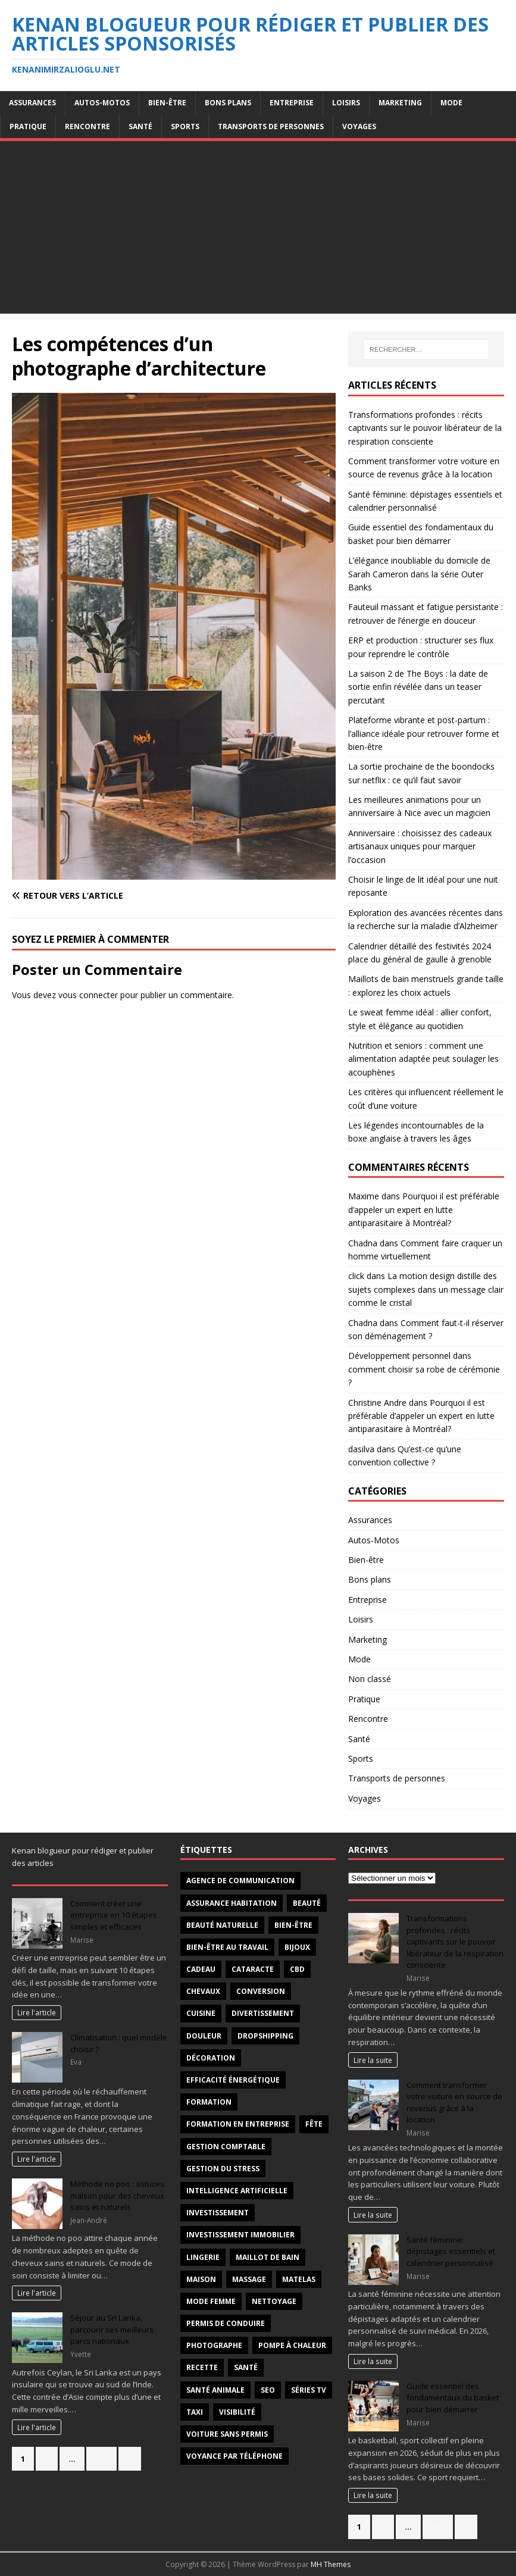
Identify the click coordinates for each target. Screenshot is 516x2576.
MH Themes (331, 2564)
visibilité (237, 2412)
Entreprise (292, 103)
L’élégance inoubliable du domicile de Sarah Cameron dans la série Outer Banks (419, 574)
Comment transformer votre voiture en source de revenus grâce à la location (454, 2102)
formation (209, 2102)
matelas (298, 2279)
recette (202, 2367)
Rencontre (87, 126)
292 (101, 2458)
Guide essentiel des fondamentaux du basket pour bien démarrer (452, 2398)
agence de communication (240, 1880)
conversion (260, 1991)
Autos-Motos (102, 103)
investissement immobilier (240, 2235)
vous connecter (88, 995)
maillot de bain (267, 2257)
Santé (140, 126)
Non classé (369, 1678)
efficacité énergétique (233, 2080)
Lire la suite (373, 2060)
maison (201, 2279)
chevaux (203, 1991)
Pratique (28, 126)
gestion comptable (225, 2147)
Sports (185, 126)
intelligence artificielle (236, 2191)
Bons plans (228, 103)
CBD (297, 1969)
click (356, 1275)
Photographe (214, 2345)
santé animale (215, 2390)
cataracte (253, 1969)
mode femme (211, 2301)
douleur (203, 2036)
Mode (451, 103)
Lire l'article (36, 2012)
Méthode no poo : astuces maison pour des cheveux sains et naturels (117, 2195)
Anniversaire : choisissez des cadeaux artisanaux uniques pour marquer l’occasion (420, 846)
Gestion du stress (222, 2169)
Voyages (359, 126)
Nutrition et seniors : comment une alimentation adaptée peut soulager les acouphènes (423, 1059)
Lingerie (203, 2257)
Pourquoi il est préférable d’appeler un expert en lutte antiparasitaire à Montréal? (423, 1209)
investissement (217, 2213)
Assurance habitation (231, 1903)
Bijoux (297, 1947)
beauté (307, 1903)
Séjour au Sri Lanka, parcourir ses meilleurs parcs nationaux (112, 2329)
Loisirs (346, 103)
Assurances (32, 103)
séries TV (308, 2390)
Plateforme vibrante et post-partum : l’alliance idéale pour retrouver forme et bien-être (423, 733)
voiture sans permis (227, 2434)
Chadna (362, 1243)
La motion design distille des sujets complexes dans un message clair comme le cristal (426, 1289)
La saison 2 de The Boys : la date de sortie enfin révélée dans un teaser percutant (418, 687)
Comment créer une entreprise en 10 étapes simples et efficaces (113, 1915)
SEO (268, 2390)
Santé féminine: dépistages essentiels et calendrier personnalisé (450, 2251)
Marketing (400, 103)
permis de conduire (225, 2323)
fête (314, 2124)
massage (249, 2279)
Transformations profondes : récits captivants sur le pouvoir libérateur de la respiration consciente (425, 428)
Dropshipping (265, 2036)
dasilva (361, 1449)
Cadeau (200, 1969)
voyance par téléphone (234, 2456)
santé (246, 2367)
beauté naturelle (222, 1925)
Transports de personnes (271, 126)
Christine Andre (377, 1402)
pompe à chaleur (292, 2345)
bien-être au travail (227, 1947)
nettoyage (274, 2301)
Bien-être (167, 103)
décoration (210, 2058)
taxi (194, 2412)
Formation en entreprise (237, 2124)
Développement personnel (399, 1355)
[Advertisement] (258, 230)
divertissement (263, 2013)
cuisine (200, 2013)
